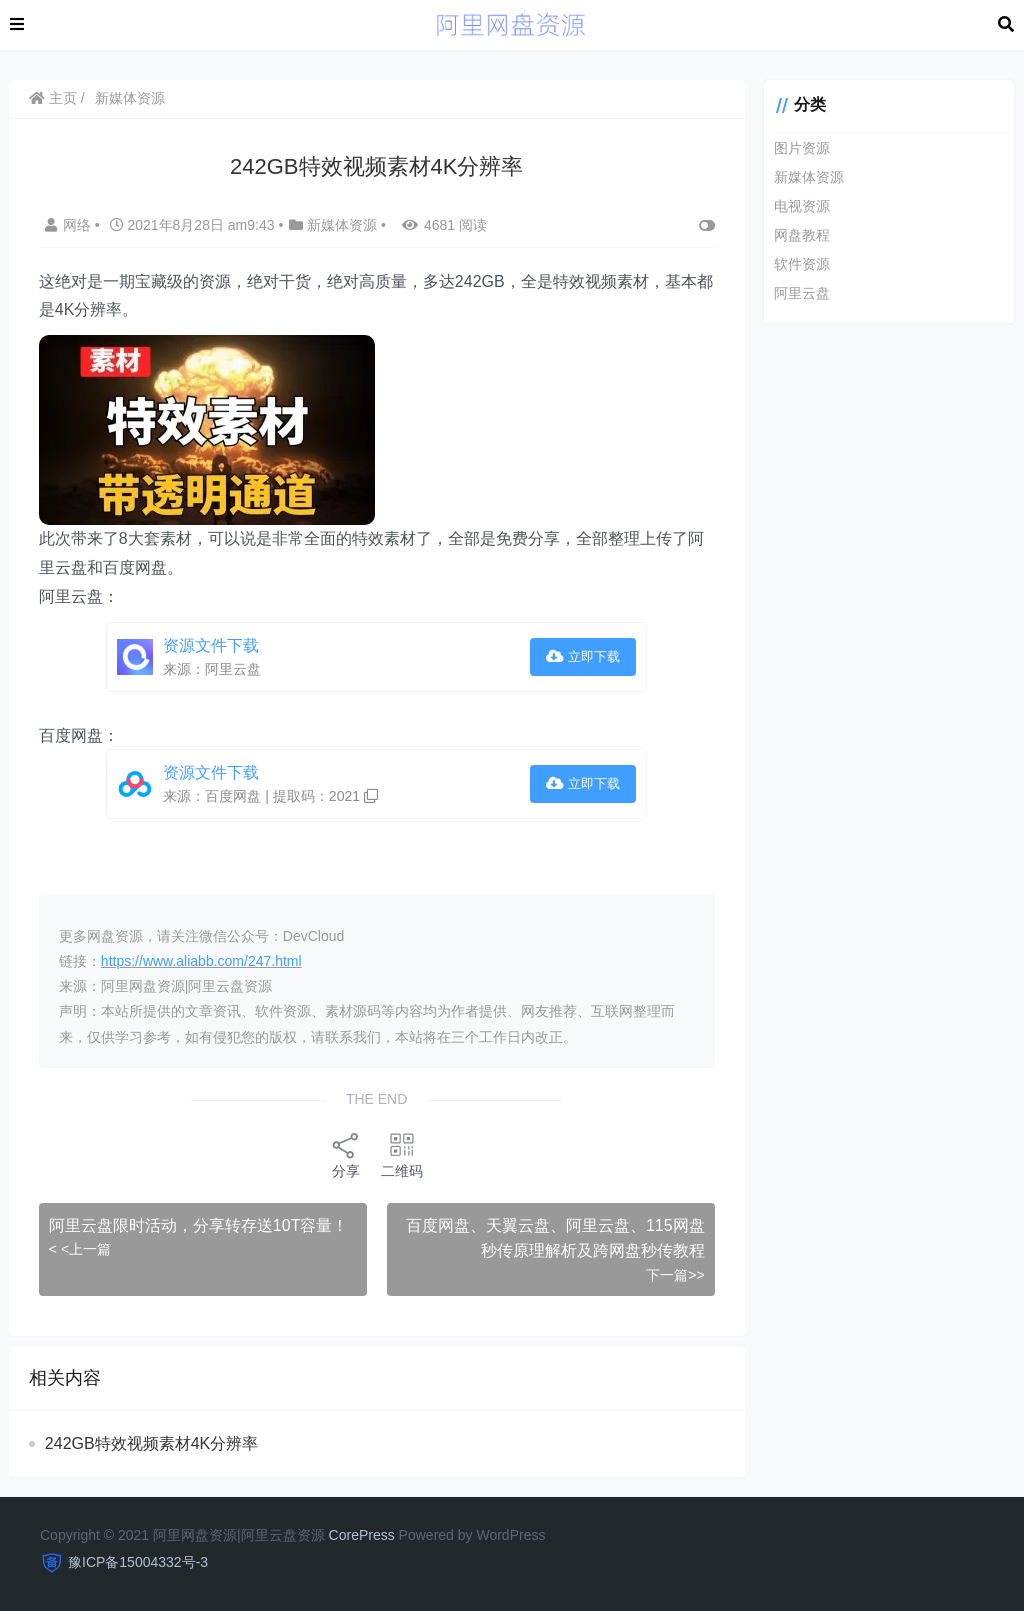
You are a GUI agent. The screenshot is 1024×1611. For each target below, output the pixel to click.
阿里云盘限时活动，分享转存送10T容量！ (200, 1225)
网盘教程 (796, 235)
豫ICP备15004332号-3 (138, 1562)
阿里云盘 (796, 293)
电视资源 (796, 206)
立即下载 (578, 656)
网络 (71, 225)
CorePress (362, 1535)
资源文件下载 (212, 645)
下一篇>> (669, 1275)
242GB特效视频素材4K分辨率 (152, 1443)
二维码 (399, 1154)
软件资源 (796, 264)
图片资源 (796, 148)
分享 (343, 1154)
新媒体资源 (131, 98)
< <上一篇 (81, 1249)
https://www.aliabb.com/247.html (202, 961)
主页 (54, 98)
